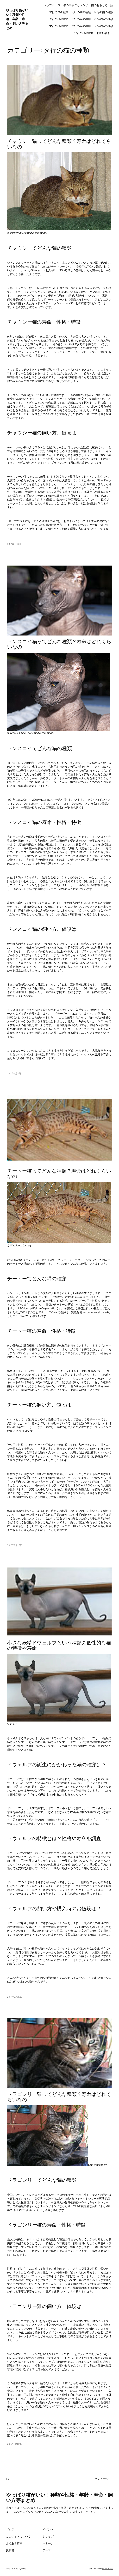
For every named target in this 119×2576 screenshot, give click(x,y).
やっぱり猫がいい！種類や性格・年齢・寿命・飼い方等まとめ (17, 19)
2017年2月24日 (14, 1996)
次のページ (104, 2479)
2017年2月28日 (14, 1545)
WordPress (107, 2568)
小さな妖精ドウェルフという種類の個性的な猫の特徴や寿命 (59, 1645)
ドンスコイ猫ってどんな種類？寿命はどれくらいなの (59, 644)
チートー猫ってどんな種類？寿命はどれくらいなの (59, 1173)
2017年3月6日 (14, 544)
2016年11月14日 (14, 2443)
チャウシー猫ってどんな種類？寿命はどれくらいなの (59, 143)
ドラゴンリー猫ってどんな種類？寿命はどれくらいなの (59, 2096)
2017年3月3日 (14, 1073)
